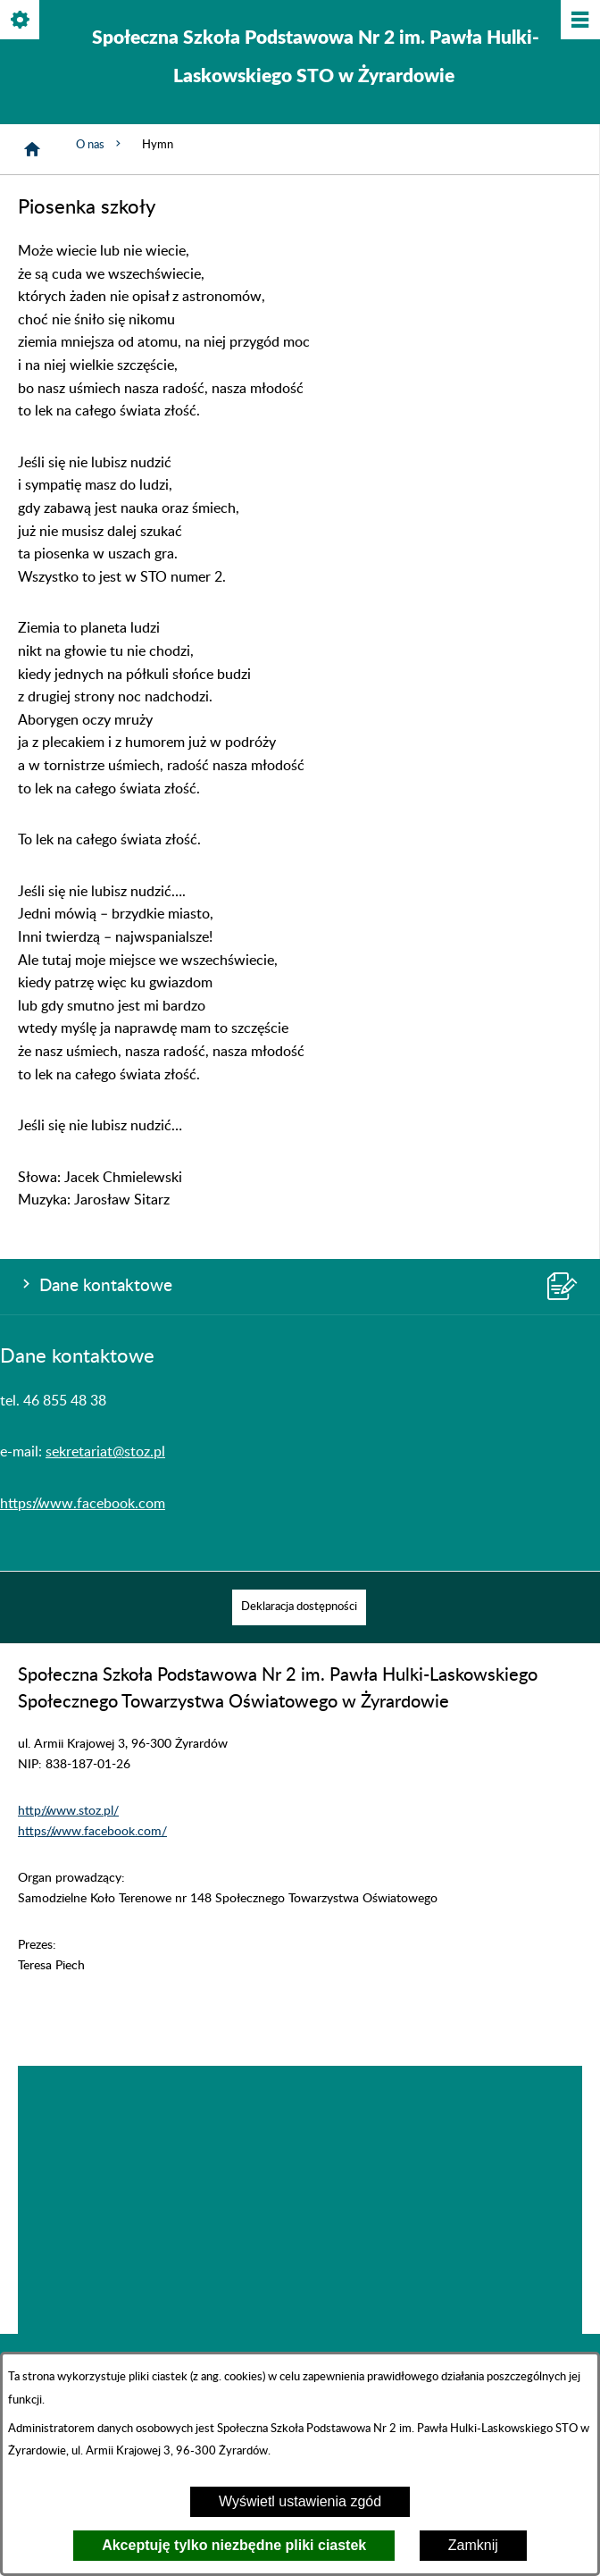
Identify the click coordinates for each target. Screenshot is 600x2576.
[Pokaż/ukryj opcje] (21, 21)
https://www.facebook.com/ (92, 1831)
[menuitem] (299, 1607)
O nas (100, 144)
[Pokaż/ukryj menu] (579, 21)
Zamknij (473, 2545)
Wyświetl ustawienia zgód (300, 2501)
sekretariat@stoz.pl (105, 1452)
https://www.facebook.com (82, 1504)
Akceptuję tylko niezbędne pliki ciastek (234, 2545)
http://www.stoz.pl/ (68, 1810)
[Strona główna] (32, 149)
